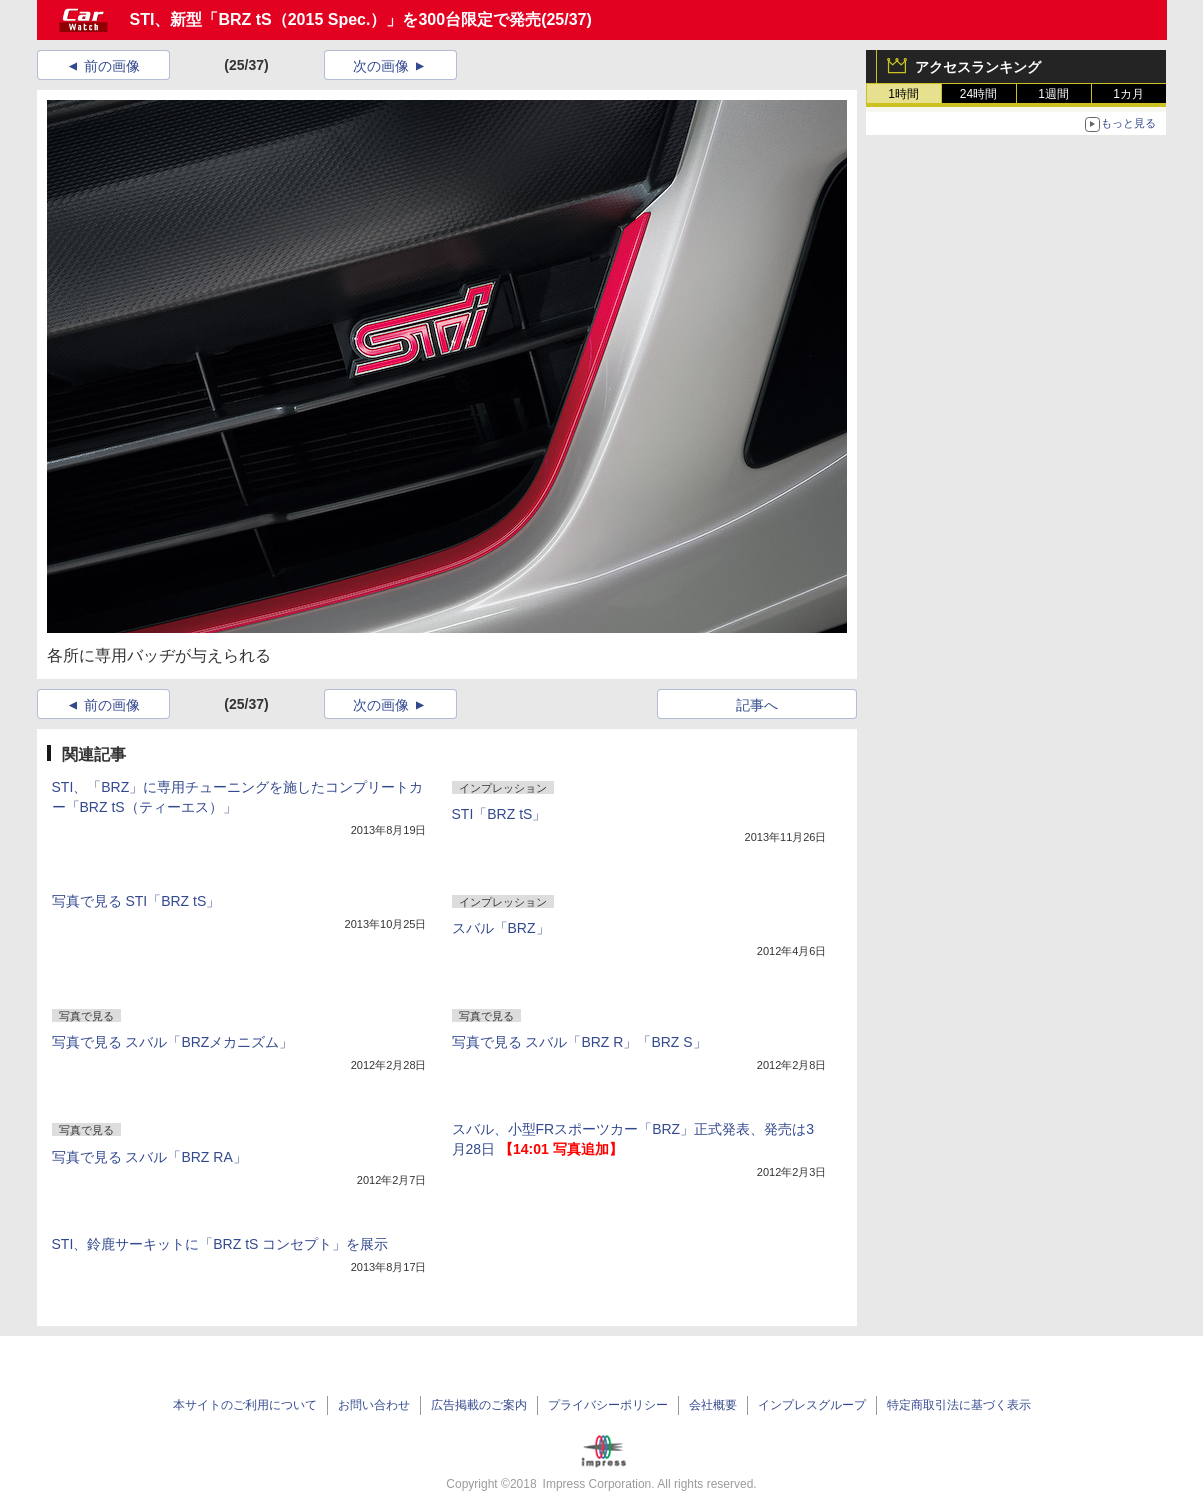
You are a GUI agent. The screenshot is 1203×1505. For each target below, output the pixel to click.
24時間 (978, 94)
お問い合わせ (374, 1405)
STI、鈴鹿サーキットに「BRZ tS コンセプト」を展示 (220, 1244)
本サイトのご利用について (245, 1405)
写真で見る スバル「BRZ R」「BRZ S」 (579, 1042)
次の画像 (381, 66)
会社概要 (713, 1405)
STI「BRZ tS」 (499, 814)
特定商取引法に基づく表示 (959, 1405)
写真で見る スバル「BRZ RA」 (149, 1157)
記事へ (757, 705)
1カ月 (1128, 94)
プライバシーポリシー (608, 1405)
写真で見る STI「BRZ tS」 (136, 901)
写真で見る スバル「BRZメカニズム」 (173, 1042)
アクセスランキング (978, 67)
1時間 (903, 94)
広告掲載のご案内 (479, 1405)
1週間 (1053, 94)
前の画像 (112, 66)
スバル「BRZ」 (501, 928)
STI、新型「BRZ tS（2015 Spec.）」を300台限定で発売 (336, 19)
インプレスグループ (812, 1405)
